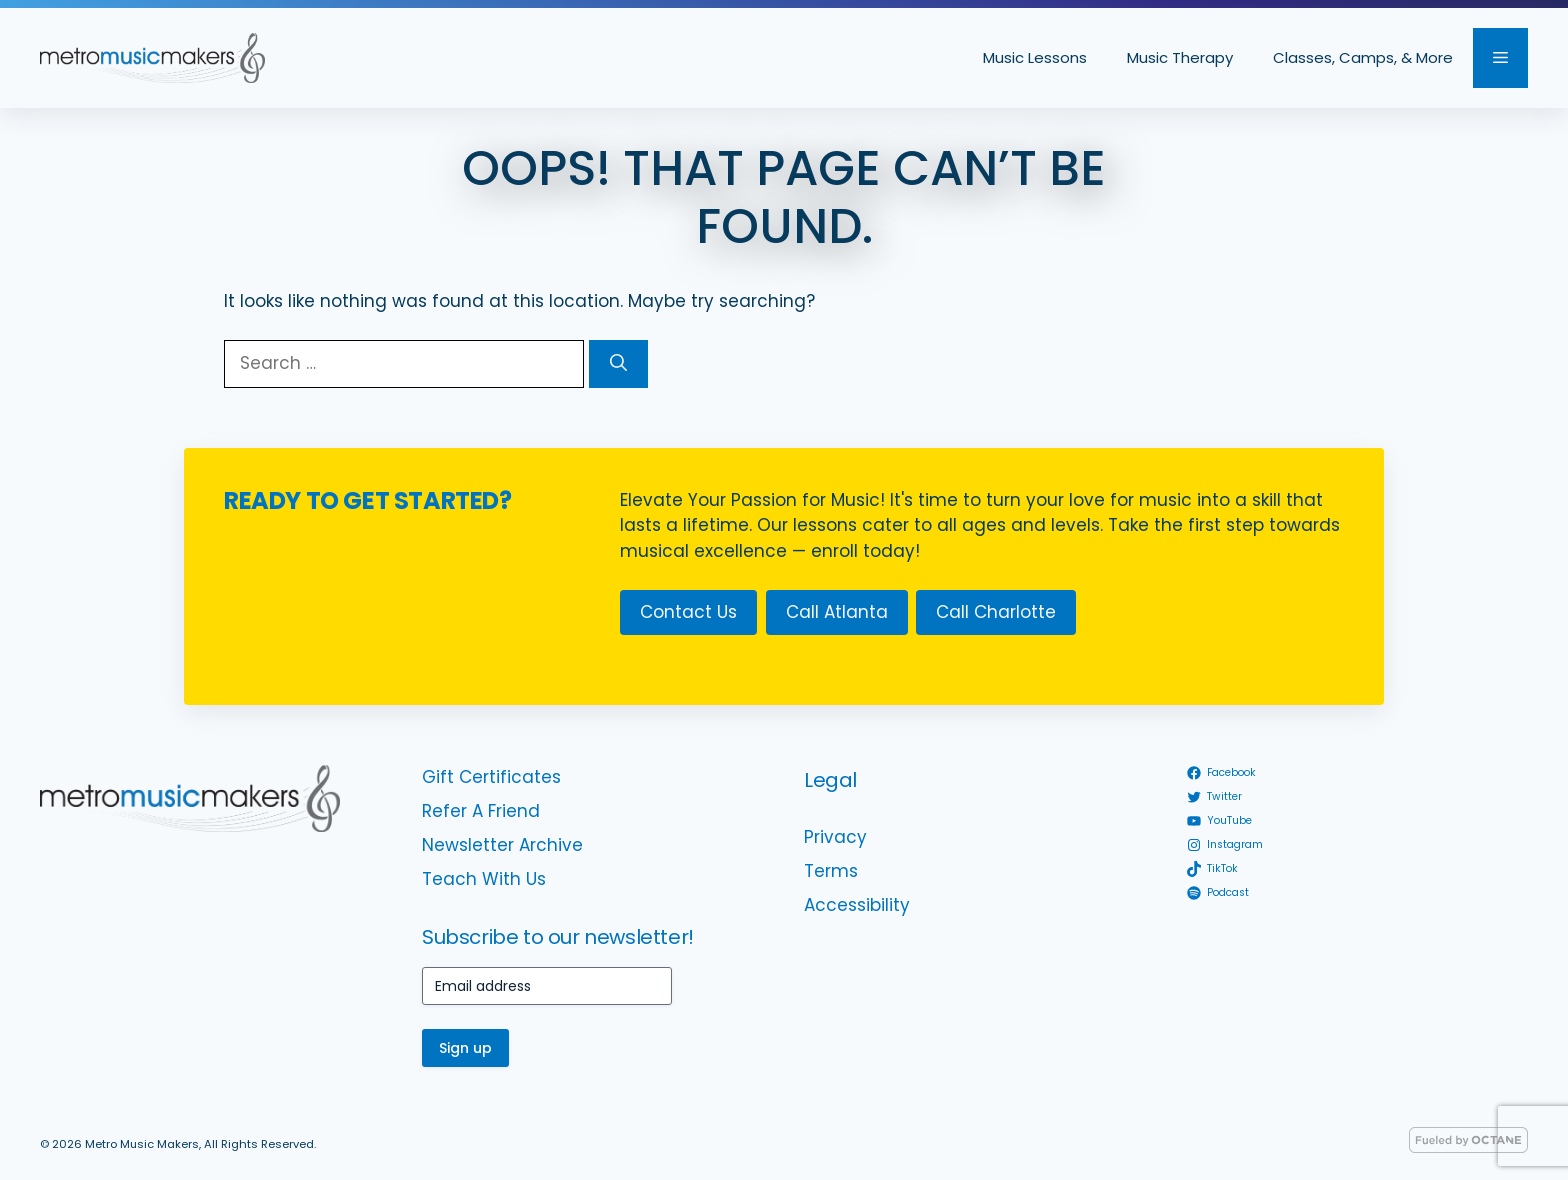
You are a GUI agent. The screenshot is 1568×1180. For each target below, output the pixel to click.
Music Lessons (1035, 57)
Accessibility (857, 905)
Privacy (835, 837)
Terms (831, 871)
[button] (1500, 58)
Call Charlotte (996, 612)
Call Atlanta (837, 612)
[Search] (618, 364)
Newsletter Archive (502, 845)
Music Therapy (1180, 57)
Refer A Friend (481, 811)
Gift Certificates (491, 777)
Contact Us (688, 612)
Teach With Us (484, 879)
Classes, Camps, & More (1363, 57)
